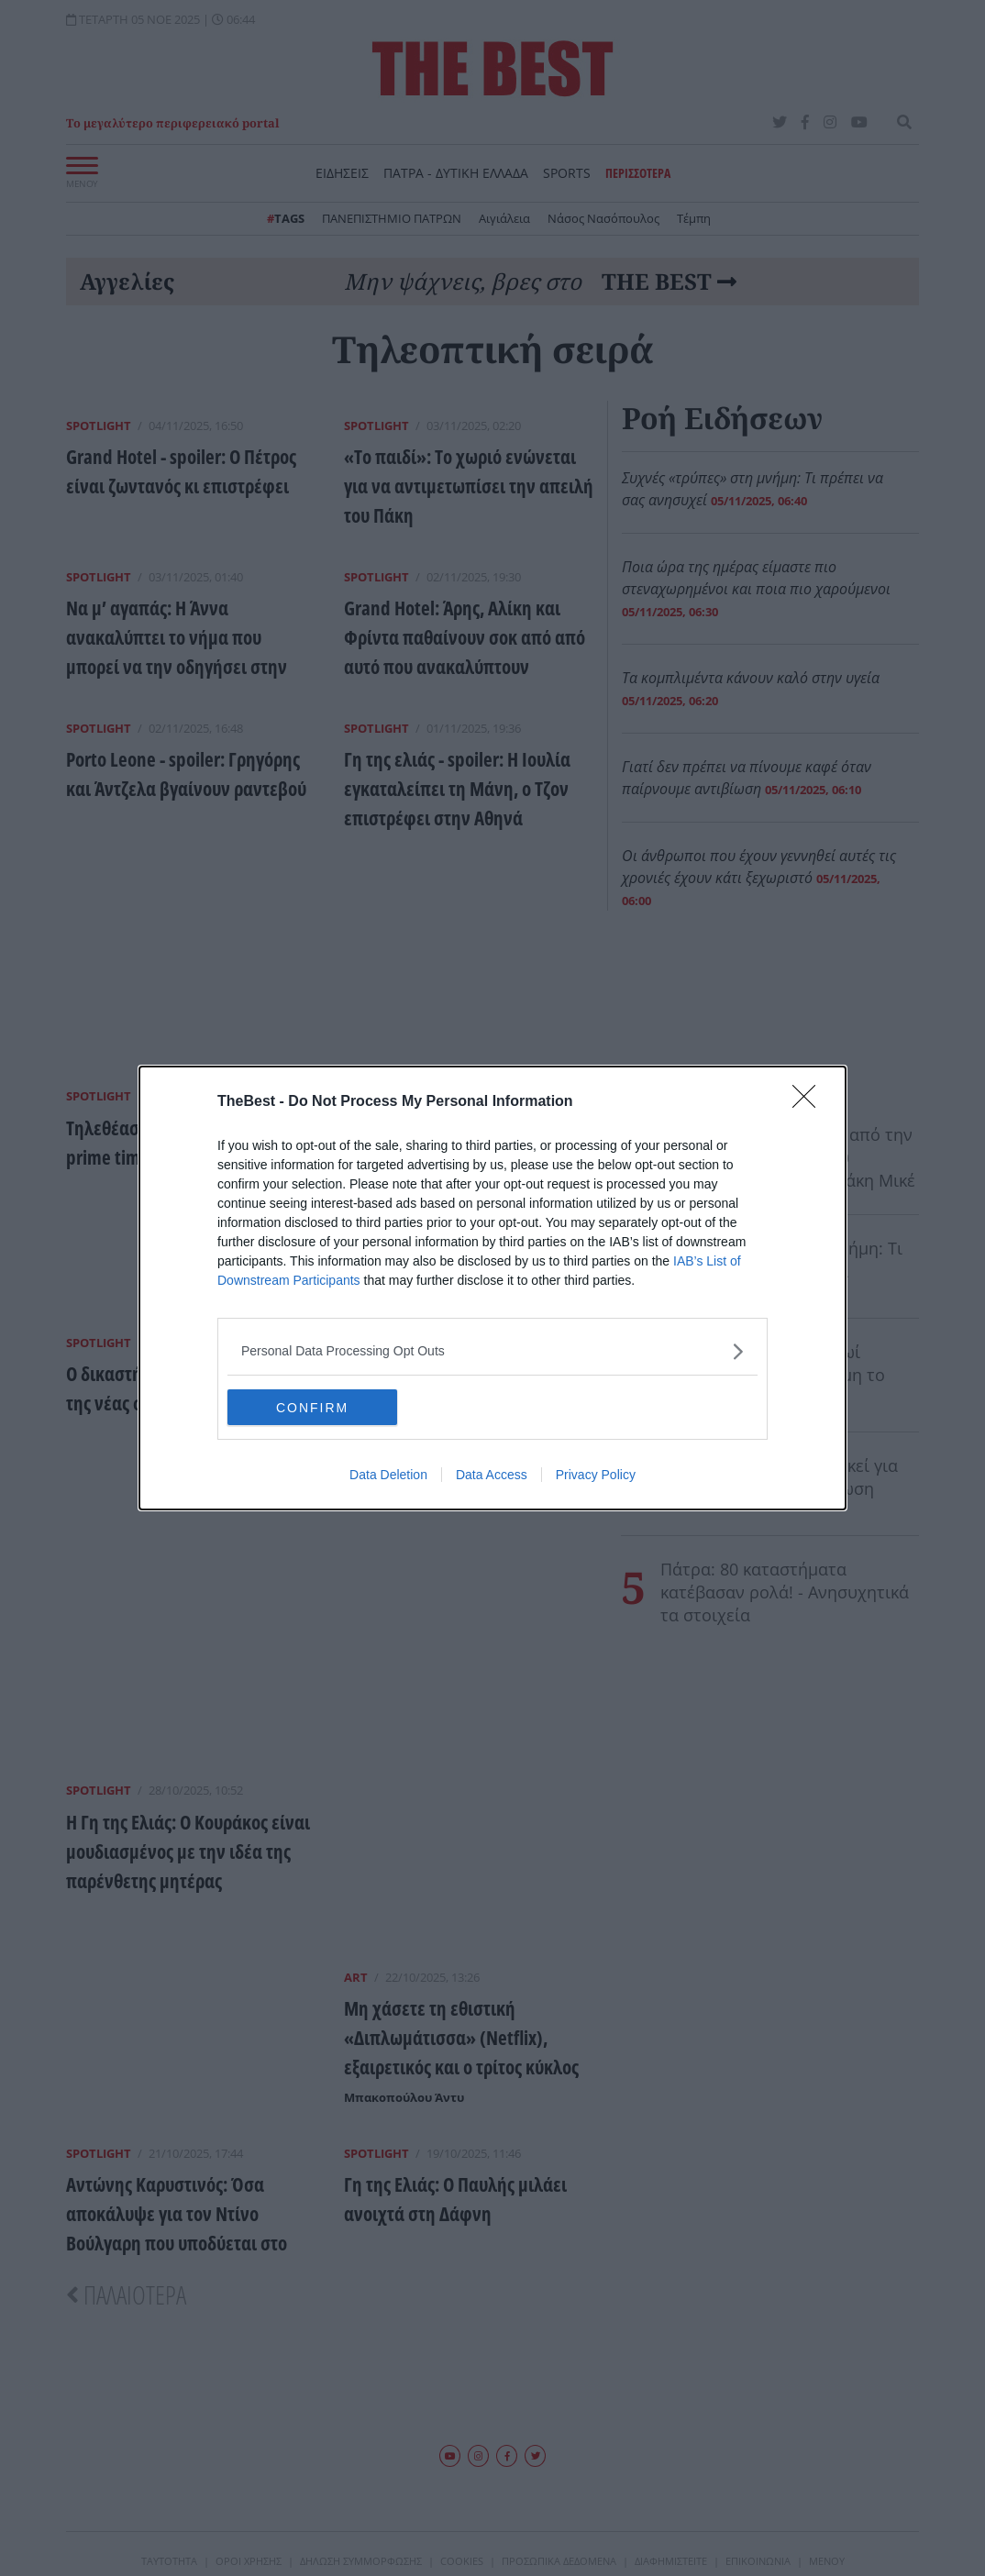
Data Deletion (388, 1475)
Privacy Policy (596, 1475)
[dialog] (492, 1288)
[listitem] (492, 1351)
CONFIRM (314, 1407)
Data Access (491, 1475)
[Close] (809, 1102)
